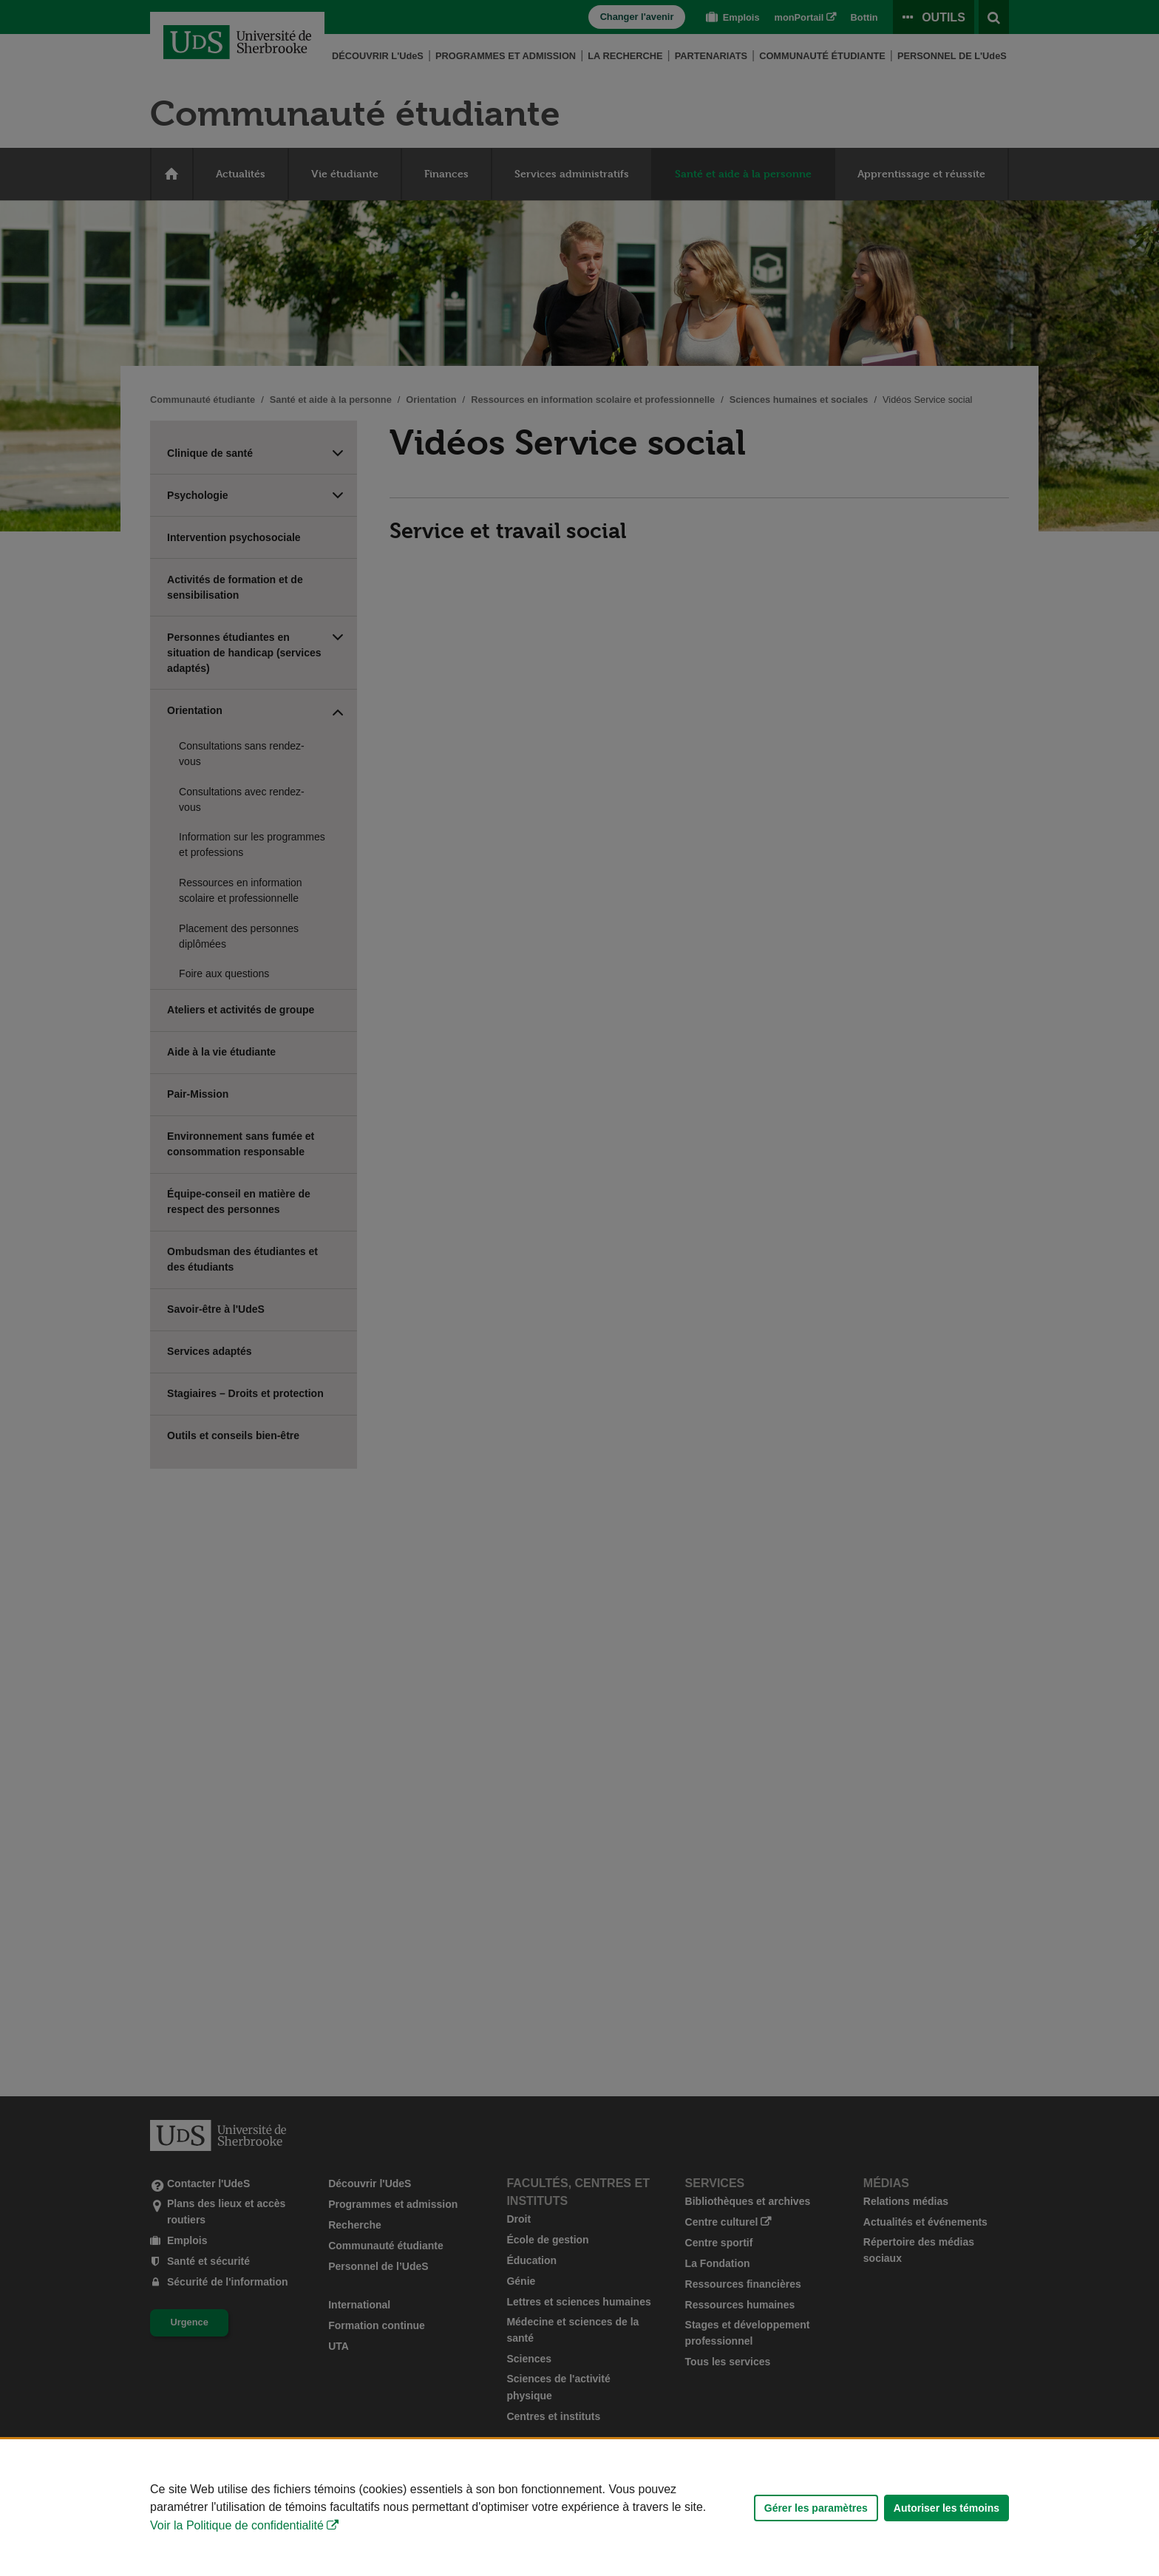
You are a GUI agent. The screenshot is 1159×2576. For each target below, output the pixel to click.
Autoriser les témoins (946, 2508)
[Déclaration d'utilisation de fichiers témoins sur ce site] (579, 2507)
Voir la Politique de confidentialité (237, 2525)
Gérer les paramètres (816, 2508)
